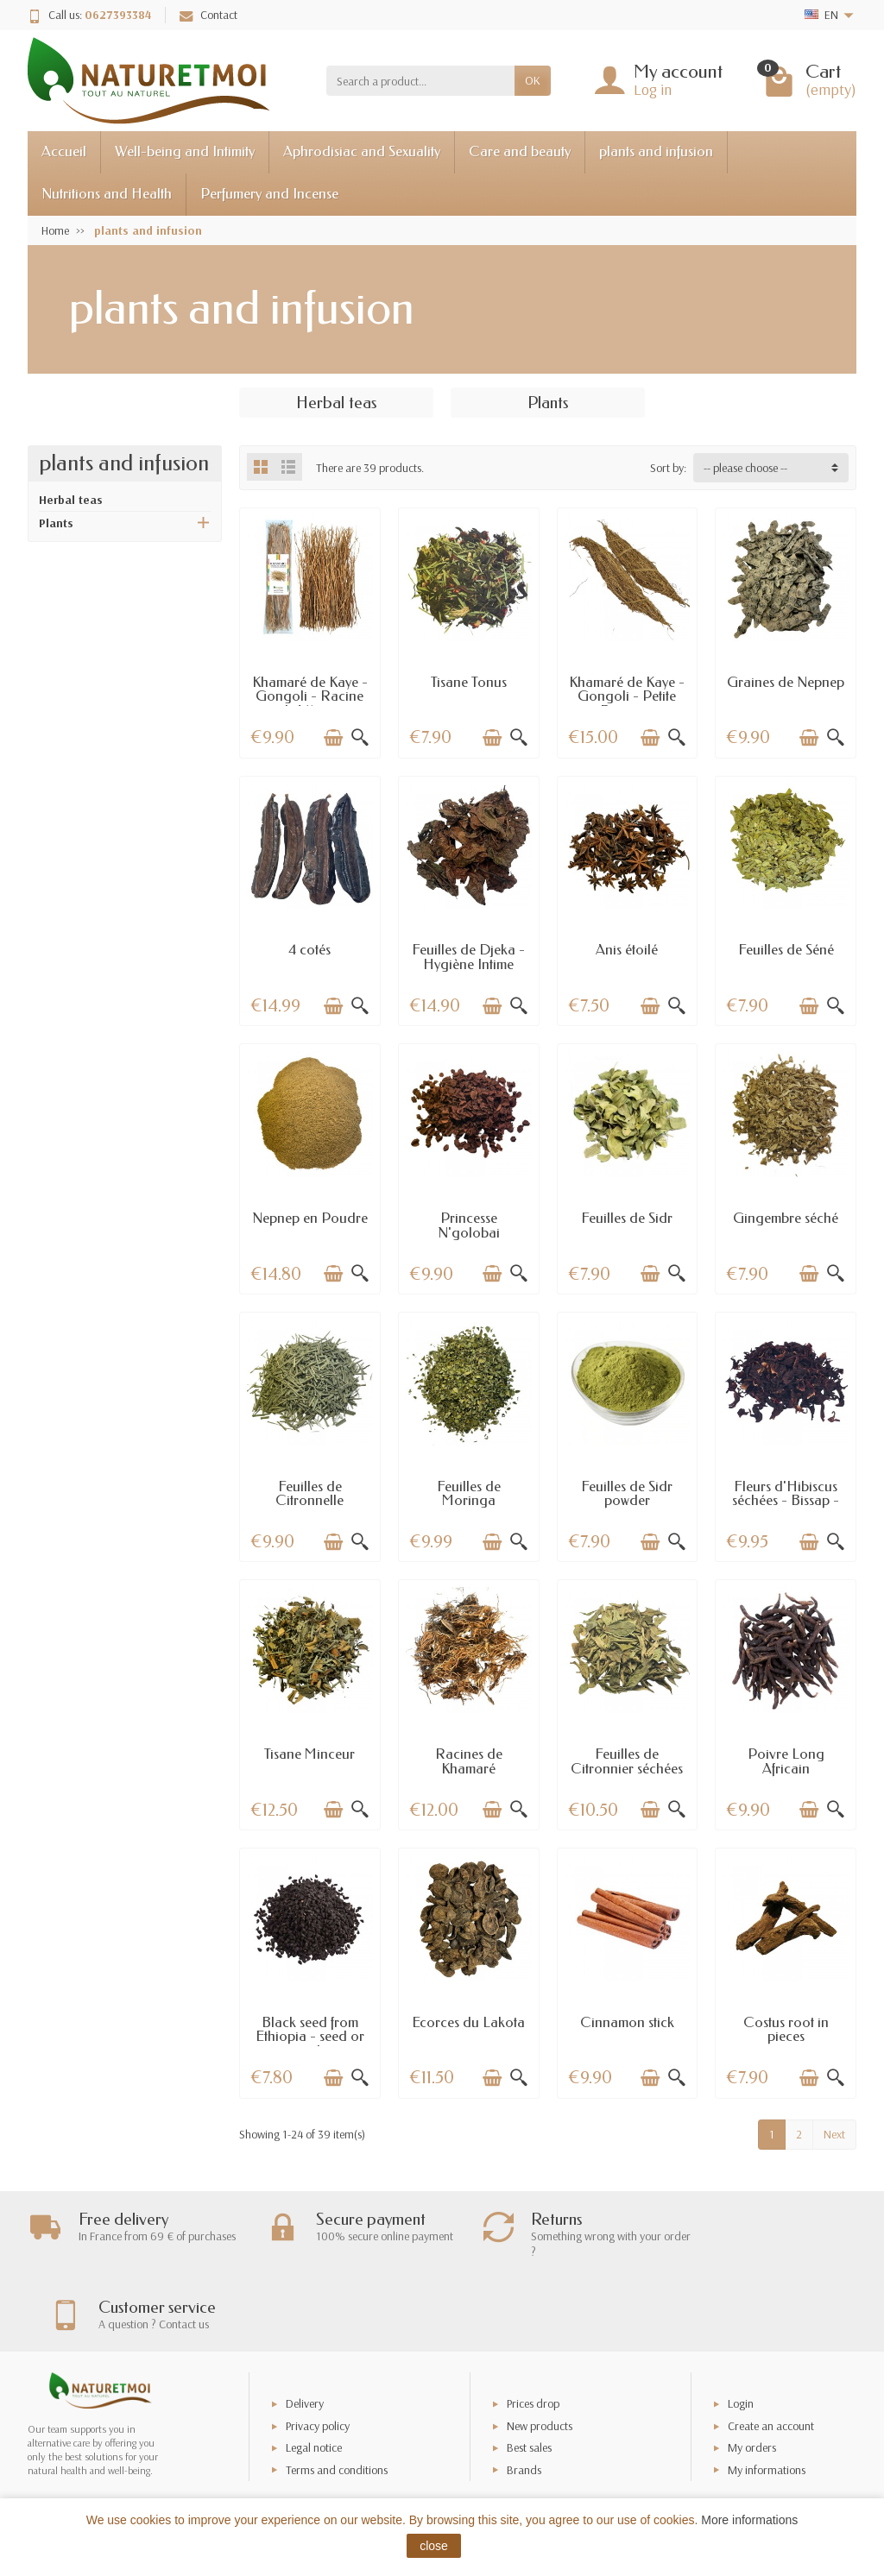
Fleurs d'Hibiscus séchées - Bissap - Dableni (785, 1500)
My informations (766, 2401)
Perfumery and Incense (269, 194)
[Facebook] (810, 2493)
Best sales (529, 2380)
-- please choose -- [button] (745, 468)
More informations (749, 2520)
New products (539, 2358)
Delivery (305, 2336)
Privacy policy (318, 2358)
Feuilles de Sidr (626, 1218)
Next (834, 2134)
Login (741, 2336)
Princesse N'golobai (469, 1225)
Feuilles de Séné (786, 950)
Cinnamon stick (627, 2022)
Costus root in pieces (786, 2029)
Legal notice (314, 2380)
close (434, 2546)
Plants (56, 523)
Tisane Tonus (469, 682)
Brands (524, 2401)
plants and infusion (656, 151)
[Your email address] (404, 2469)
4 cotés (309, 950)
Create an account (771, 2358)
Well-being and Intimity (185, 151)
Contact (208, 14)
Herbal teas (71, 499)
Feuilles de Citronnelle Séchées (309, 1500)
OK (532, 80)
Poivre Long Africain (786, 1761)
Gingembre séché (785, 1218)
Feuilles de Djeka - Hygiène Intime (468, 957)
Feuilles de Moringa (469, 1493)
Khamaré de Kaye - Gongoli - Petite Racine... (627, 696)
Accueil (63, 151)
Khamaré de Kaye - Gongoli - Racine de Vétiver (310, 696)
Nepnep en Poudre (310, 1218)
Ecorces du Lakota (468, 2022)
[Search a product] (420, 80)
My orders (752, 2380)
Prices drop (533, 2336)
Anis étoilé (627, 950)
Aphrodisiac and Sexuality (361, 151)
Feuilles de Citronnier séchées (627, 1761)
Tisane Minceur (309, 1754)
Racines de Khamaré (468, 1761)
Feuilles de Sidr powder (626, 1493)
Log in (653, 89)
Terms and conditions (337, 2401)
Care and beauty (520, 151)
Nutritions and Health (106, 194)
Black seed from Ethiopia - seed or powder (310, 2036)
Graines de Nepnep (785, 682)
